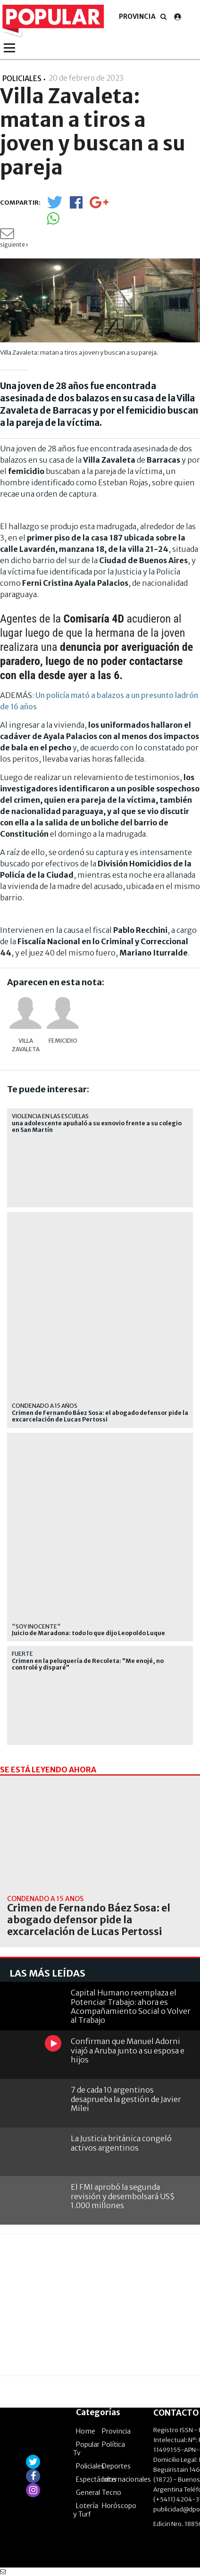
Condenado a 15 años (44, 1405)
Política (113, 2444)
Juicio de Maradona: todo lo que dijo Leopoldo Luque (88, 1633)
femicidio (63, 1040)
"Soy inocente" (36, 1626)
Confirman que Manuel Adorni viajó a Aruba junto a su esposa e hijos (127, 2050)
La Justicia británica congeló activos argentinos (121, 2143)
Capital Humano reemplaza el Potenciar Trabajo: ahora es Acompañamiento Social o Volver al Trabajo (131, 2006)
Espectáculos (96, 2479)
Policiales (90, 2466)
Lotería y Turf (85, 2509)
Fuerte (22, 1653)
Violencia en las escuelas (50, 1116)
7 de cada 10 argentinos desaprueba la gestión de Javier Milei (126, 2098)
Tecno (111, 2492)
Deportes (116, 2466)
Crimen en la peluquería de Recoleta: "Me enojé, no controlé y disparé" (88, 1664)
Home (85, 2431)
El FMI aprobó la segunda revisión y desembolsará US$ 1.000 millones (123, 2196)
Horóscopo (119, 2505)
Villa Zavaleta (26, 1045)
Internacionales (126, 2479)
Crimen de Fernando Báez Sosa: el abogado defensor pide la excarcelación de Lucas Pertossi (100, 1416)
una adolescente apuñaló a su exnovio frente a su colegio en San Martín (97, 1126)
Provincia (137, 16)
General (88, 2492)
